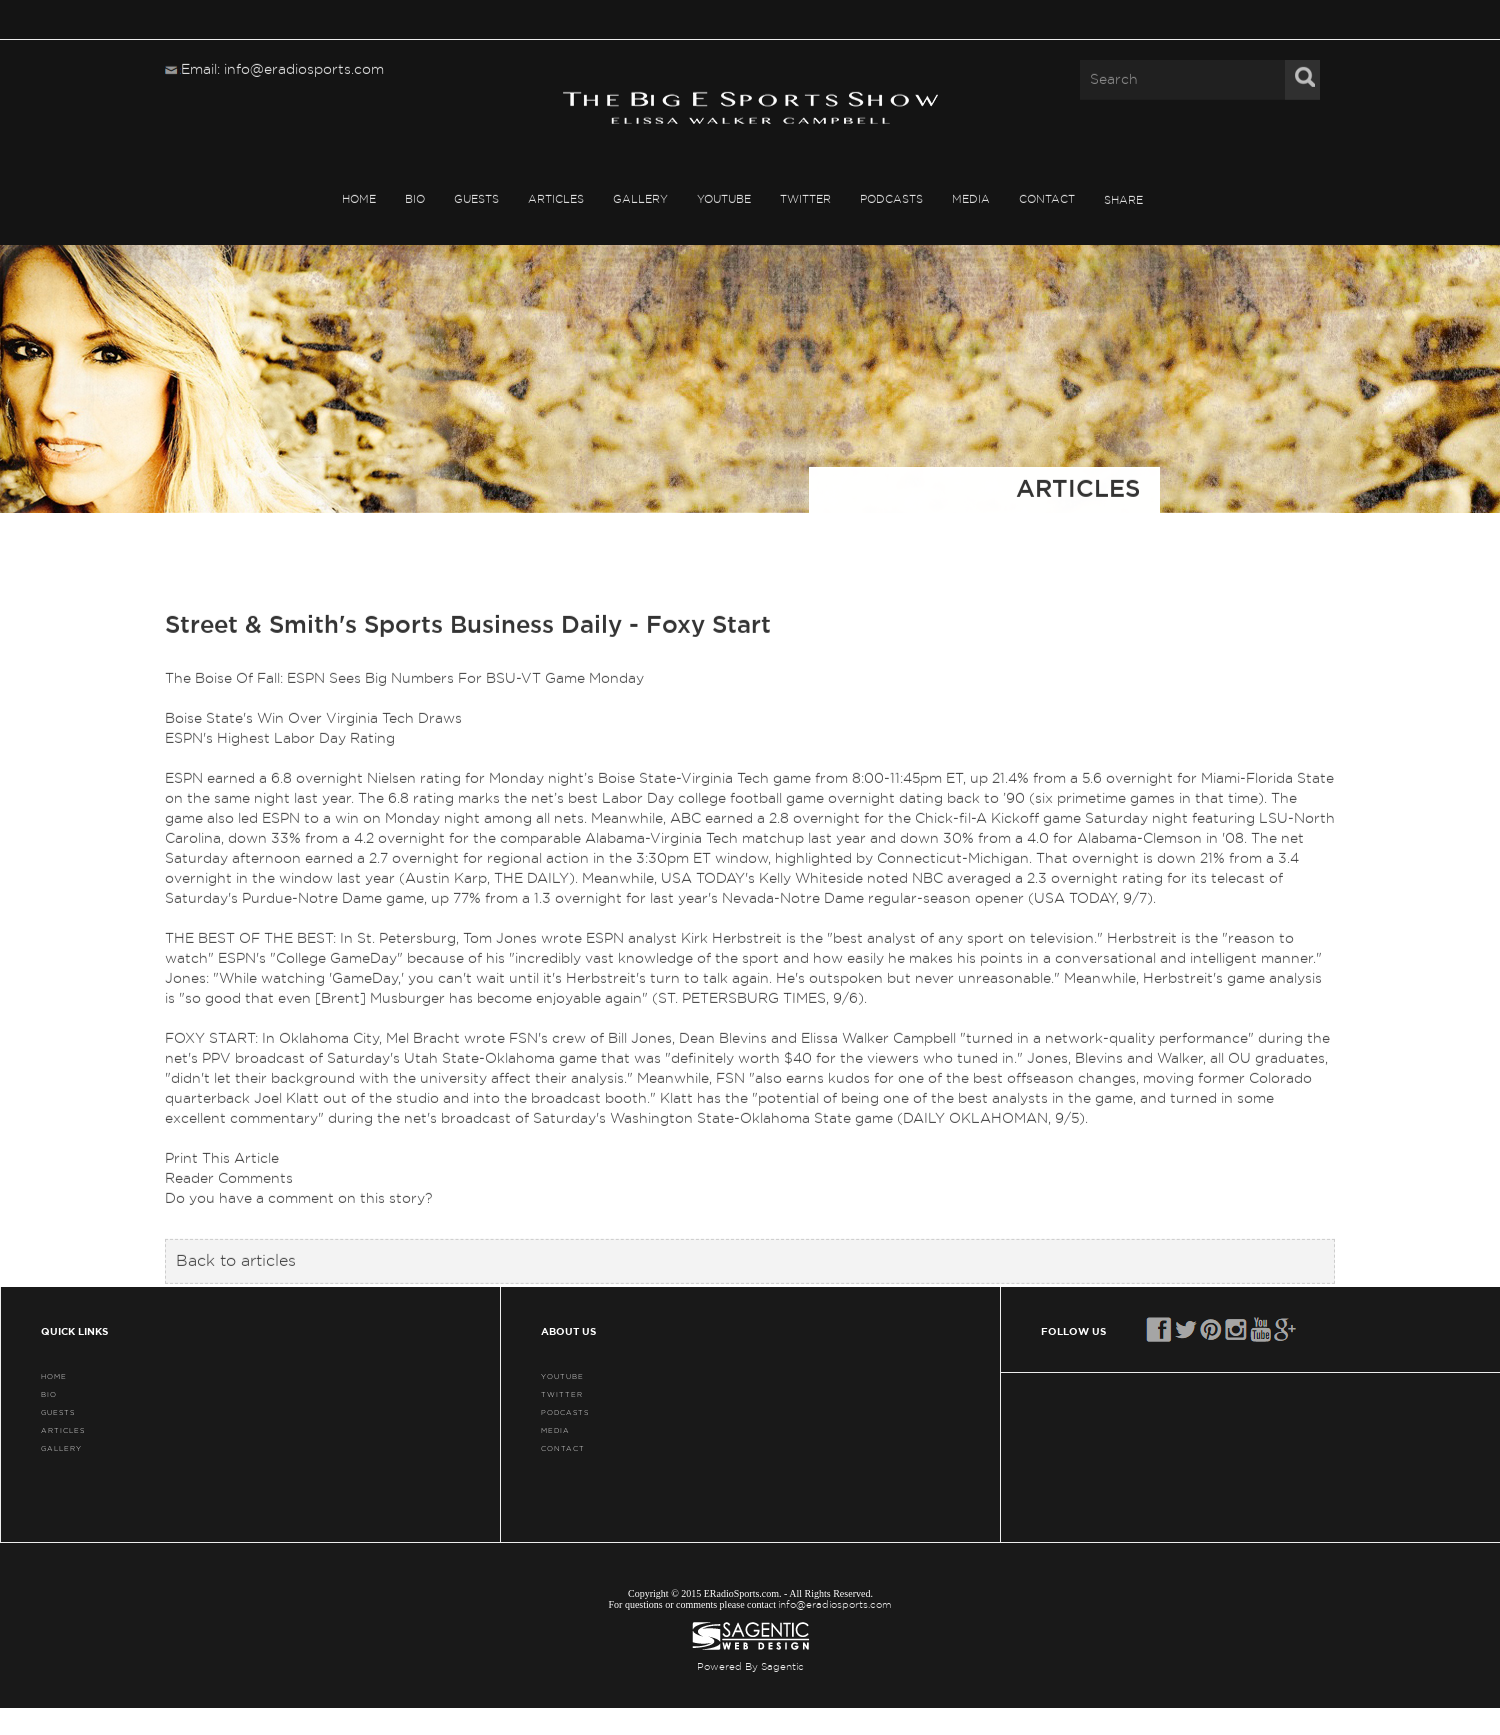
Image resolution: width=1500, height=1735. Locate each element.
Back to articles (236, 1261)
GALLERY (640, 198)
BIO (415, 198)
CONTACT (1047, 198)
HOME (359, 198)
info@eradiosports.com (835, 1605)
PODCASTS (891, 198)
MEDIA (971, 198)
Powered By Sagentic (750, 1667)
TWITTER (805, 198)
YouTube (724, 198)
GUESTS (476, 198)
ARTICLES (556, 198)
